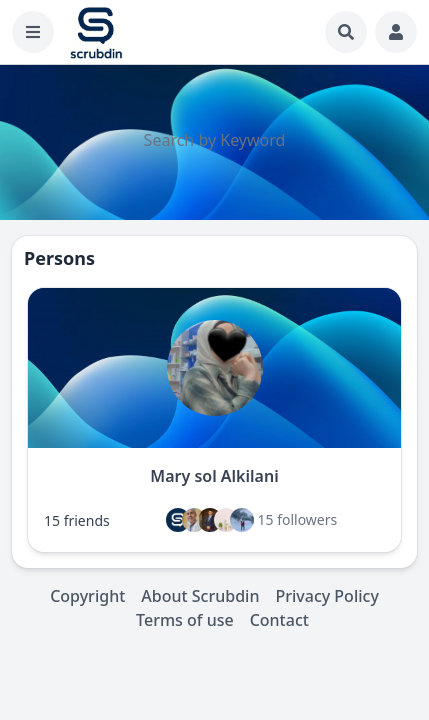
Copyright (87, 596)
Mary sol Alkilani (214, 476)
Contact (279, 620)
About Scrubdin (200, 596)
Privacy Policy (326, 596)
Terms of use (185, 620)
